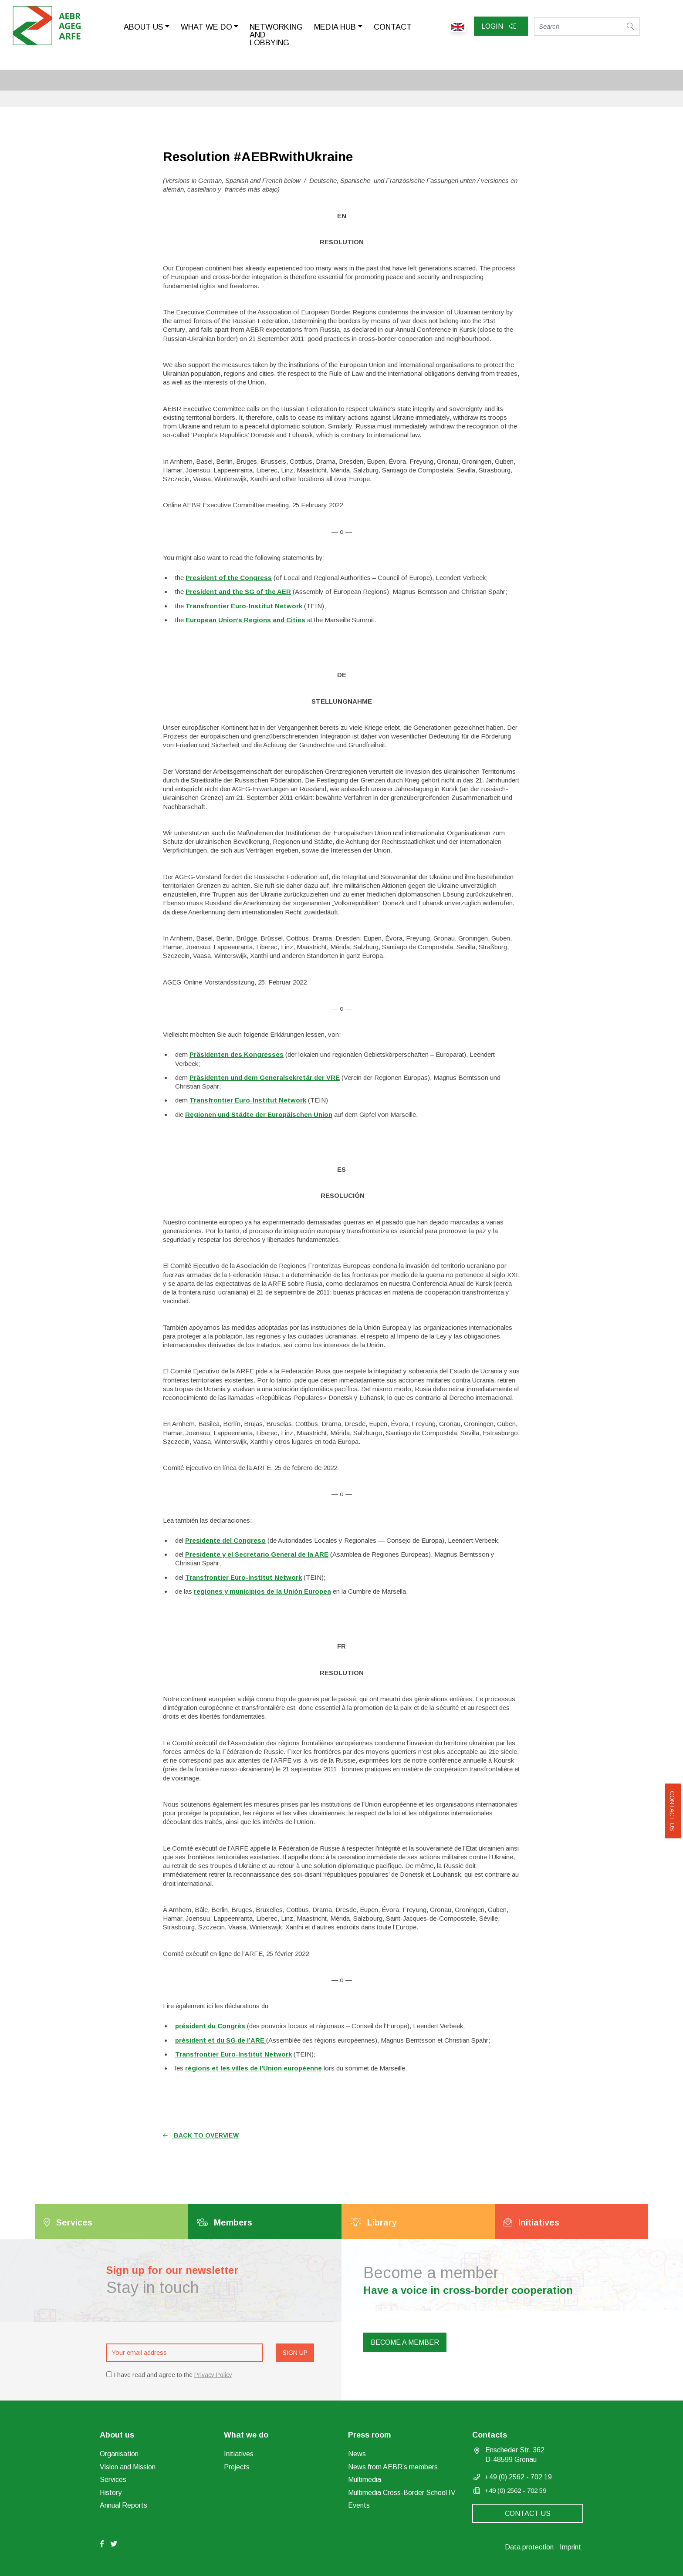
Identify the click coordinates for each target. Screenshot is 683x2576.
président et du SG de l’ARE (220, 2040)
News (357, 2454)
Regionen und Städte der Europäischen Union (258, 1114)
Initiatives (239, 2454)
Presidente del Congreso (225, 1540)
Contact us (672, 1811)
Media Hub (335, 27)
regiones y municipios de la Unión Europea (262, 1591)
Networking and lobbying (276, 35)
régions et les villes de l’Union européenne (253, 2068)
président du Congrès (211, 2026)
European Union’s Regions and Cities (245, 620)
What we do (206, 27)
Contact (393, 27)
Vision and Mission (128, 2467)
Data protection (529, 2547)
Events (359, 2505)
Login (498, 26)
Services (113, 2479)
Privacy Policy (213, 2374)
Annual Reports (123, 2505)
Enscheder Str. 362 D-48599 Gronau (514, 2454)
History (111, 2492)
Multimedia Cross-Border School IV (402, 2492)
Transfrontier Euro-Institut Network (244, 606)
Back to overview (201, 2135)
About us (143, 27)
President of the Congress (229, 577)
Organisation (119, 2454)
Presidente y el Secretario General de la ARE (256, 1554)
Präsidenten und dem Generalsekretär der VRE (264, 1077)
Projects (237, 2467)
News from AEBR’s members (393, 2467)
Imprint (570, 2547)
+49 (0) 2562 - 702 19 (518, 2477)
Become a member (405, 2342)
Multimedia (364, 2479)
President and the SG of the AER (238, 591)
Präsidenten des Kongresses (236, 1054)
